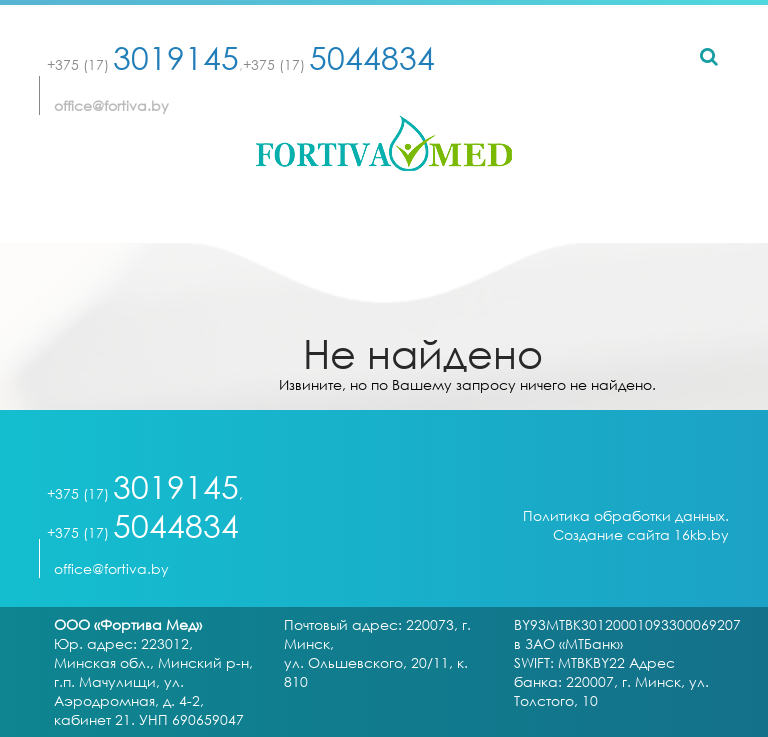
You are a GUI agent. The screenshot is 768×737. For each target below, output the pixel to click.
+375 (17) (143, 64)
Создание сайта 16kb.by (641, 534)
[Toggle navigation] (384, 215)
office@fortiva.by (111, 105)
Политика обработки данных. (626, 515)
